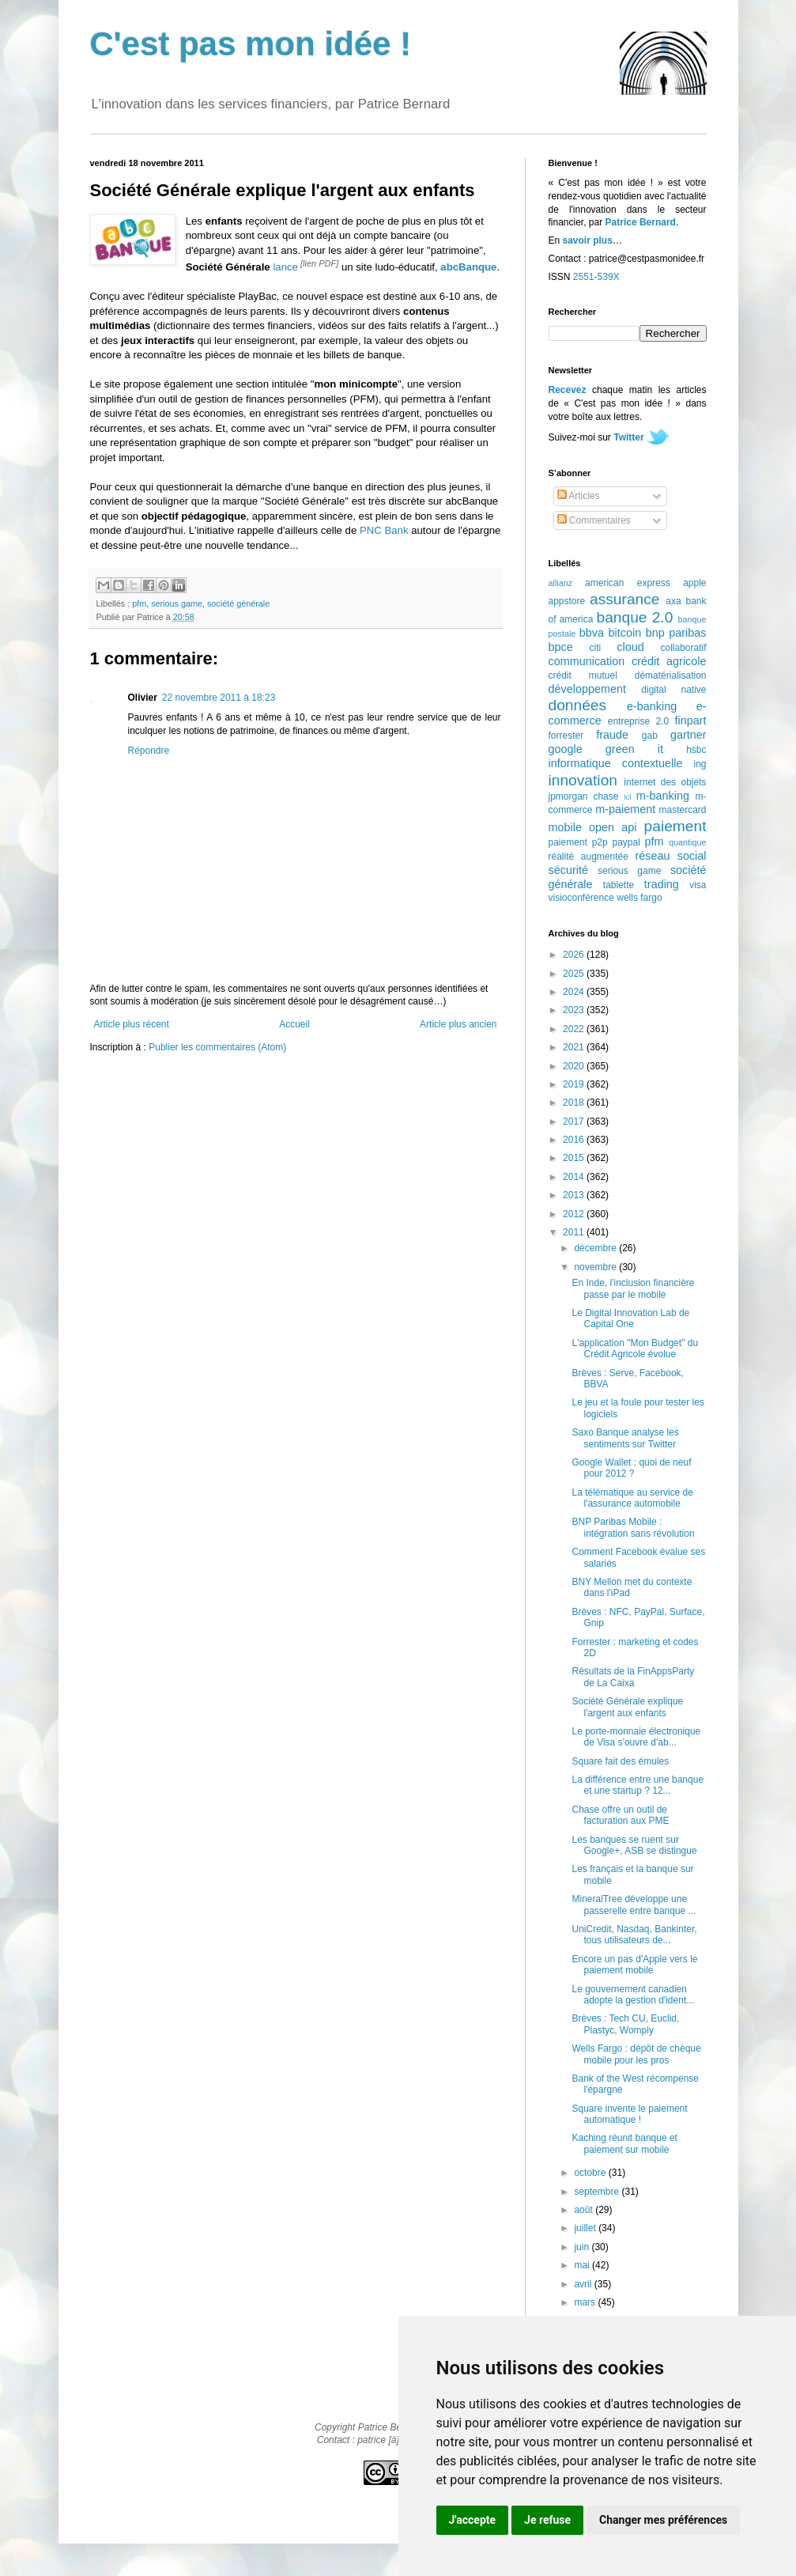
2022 (575, 1029)
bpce (561, 647)
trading (661, 884)
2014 (575, 1176)
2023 (575, 1010)
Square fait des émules (620, 1761)
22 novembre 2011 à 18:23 (218, 697)
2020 (575, 1066)
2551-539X (596, 276)
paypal (625, 842)
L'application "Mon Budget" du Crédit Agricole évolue (635, 1348)
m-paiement (625, 809)
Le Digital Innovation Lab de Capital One (630, 1318)
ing (699, 764)
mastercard (682, 809)
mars (586, 2302)
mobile (565, 827)
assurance (625, 599)
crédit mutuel (583, 675)
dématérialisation (671, 675)
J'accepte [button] (472, 2520)
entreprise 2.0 (638, 721)
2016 (575, 1139)
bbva (591, 632)
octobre (591, 2172)
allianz (561, 583)
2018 (575, 1102)
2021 (575, 1047)
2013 (575, 1195)
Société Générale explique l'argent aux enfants (627, 1707)
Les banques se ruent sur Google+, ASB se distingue (634, 1845)
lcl (627, 796)
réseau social (670, 855)
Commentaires (594, 520)
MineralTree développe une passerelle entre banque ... (634, 1904)
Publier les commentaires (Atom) (217, 1047)
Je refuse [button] (547, 2520)
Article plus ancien (458, 1024)
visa (697, 885)
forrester (566, 735)
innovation (583, 780)
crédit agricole (669, 661)
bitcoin (625, 632)
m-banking (662, 795)
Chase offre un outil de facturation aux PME (620, 1815)
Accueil (294, 1024)
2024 (575, 991)
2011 (575, 1232)
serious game (176, 603)
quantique (687, 842)
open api (612, 827)
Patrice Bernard (640, 222)
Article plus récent (131, 1024)
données (578, 705)
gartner (688, 734)
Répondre (149, 750)
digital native (673, 689)
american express (627, 582)
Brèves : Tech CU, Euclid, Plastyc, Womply (625, 2024)
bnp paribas (676, 632)
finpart (691, 720)
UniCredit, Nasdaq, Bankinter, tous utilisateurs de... (634, 1934)
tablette (618, 885)
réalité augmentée (588, 856)
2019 (575, 1084)
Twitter (628, 437)
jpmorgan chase (584, 796)
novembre (596, 1267)
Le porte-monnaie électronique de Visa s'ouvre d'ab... (636, 1737)
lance (285, 267)
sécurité (568, 870)
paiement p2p (578, 842)
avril (584, 2284)
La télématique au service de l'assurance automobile (632, 1498)
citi (596, 647)
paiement (675, 826)
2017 (575, 1121)
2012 (575, 1214)
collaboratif (683, 647)
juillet (586, 2228)
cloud (630, 647)
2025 (575, 973)
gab (650, 735)
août (584, 2209)
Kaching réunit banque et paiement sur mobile (624, 2143)
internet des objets (665, 782)
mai (583, 2265)
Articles (578, 495)
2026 (575, 954)
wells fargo (639, 897)
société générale (238, 603)
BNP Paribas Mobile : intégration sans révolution (633, 1527)
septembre (597, 2191)
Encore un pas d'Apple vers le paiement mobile (634, 1965)
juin (582, 2247)
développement (587, 689)
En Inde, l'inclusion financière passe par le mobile (633, 1288)
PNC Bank (384, 530)
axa (673, 601)
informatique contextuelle (616, 763)
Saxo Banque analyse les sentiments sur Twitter (625, 1438)
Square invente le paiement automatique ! (629, 2114)
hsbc (696, 749)
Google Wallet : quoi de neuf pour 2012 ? (631, 1468)
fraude (612, 734)
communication (587, 661)
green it (634, 749)
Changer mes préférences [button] (663, 2520)
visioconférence (581, 897)
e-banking (652, 706)
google (566, 749)
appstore (567, 601)
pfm (139, 603)
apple (694, 582)
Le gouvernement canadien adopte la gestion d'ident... (633, 1995)
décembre (596, 1248)
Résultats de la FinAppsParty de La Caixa (633, 1677)
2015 (575, 1157)
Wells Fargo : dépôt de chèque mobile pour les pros (636, 2054)
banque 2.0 (634, 617)
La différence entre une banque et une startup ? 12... (638, 1785)
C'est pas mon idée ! (251, 43)
